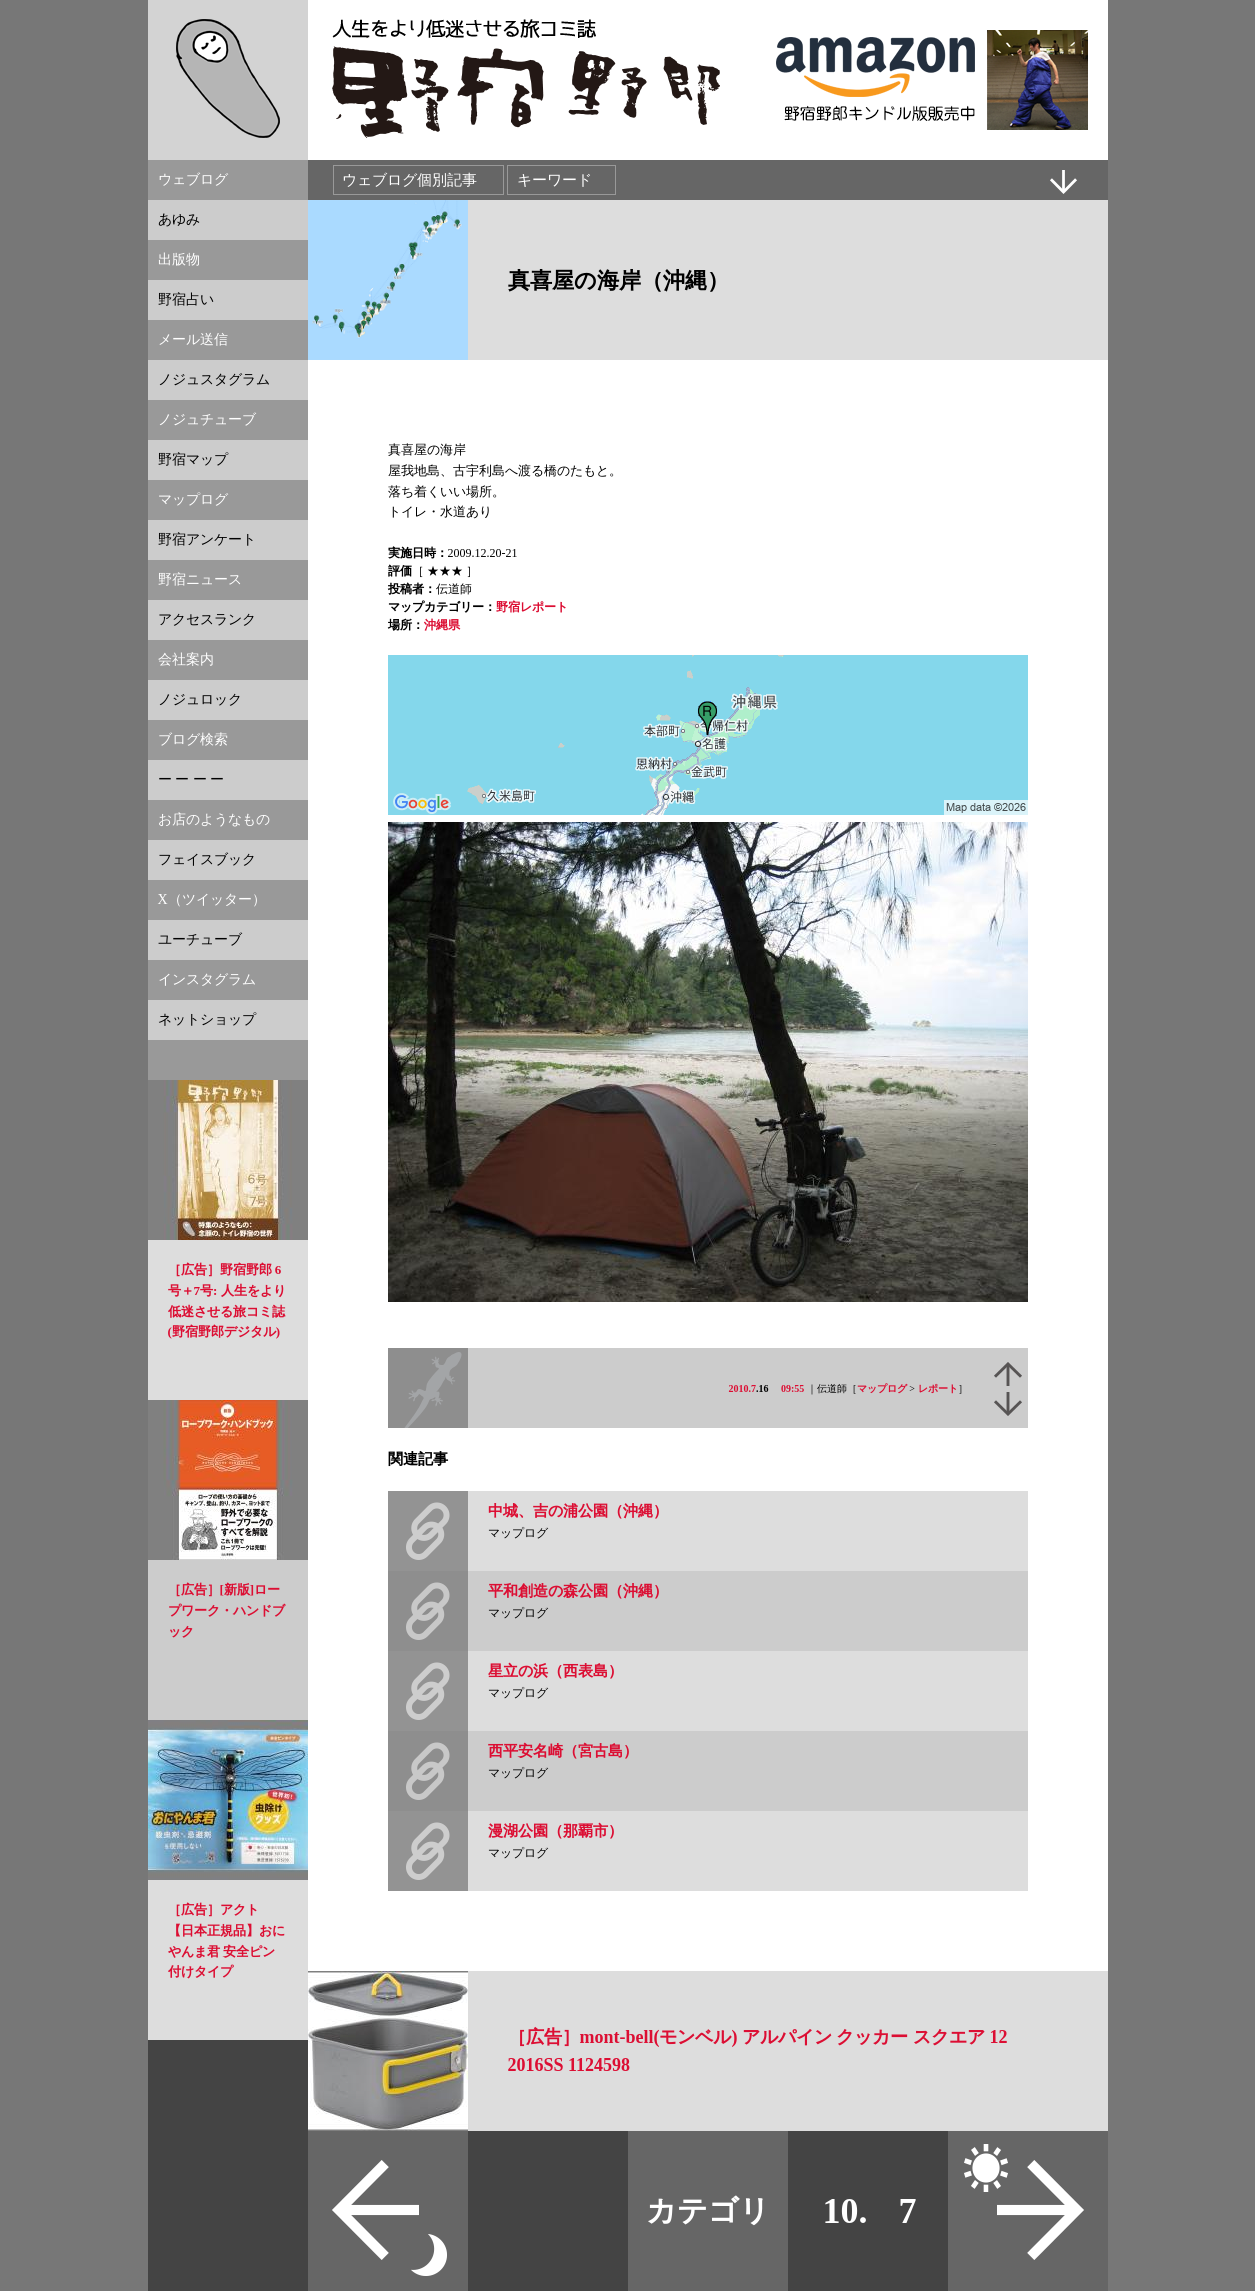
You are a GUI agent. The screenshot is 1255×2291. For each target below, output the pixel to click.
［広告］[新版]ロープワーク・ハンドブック (226, 1610)
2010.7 (743, 1388)
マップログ (882, 1388)
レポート (938, 1388)
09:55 (792, 1388)
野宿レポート (532, 607)
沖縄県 (442, 625)
